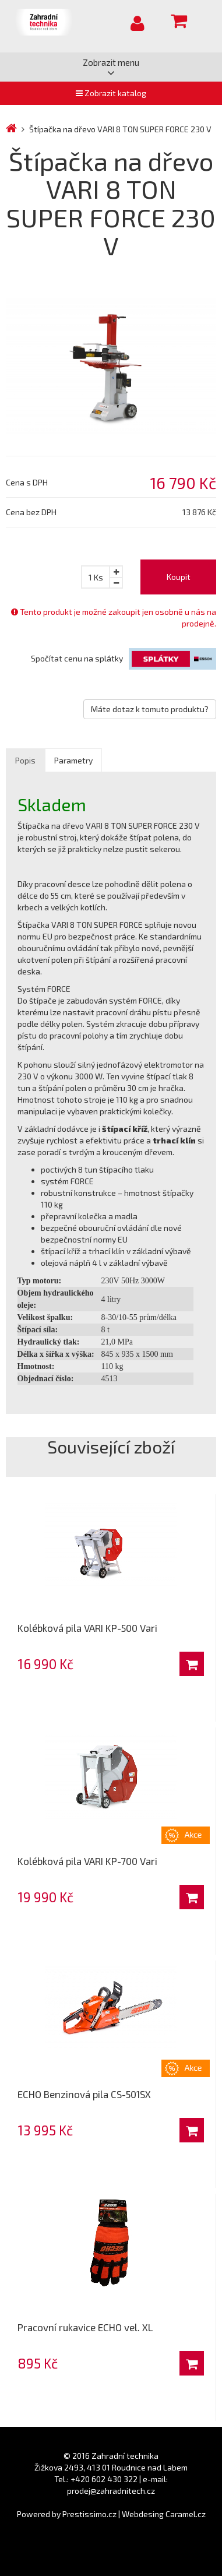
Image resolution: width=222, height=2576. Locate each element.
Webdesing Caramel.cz (164, 2514)
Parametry (73, 760)
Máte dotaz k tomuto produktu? (150, 709)
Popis (25, 760)
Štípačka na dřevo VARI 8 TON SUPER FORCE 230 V (120, 129)
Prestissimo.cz (89, 2514)
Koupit (179, 577)
